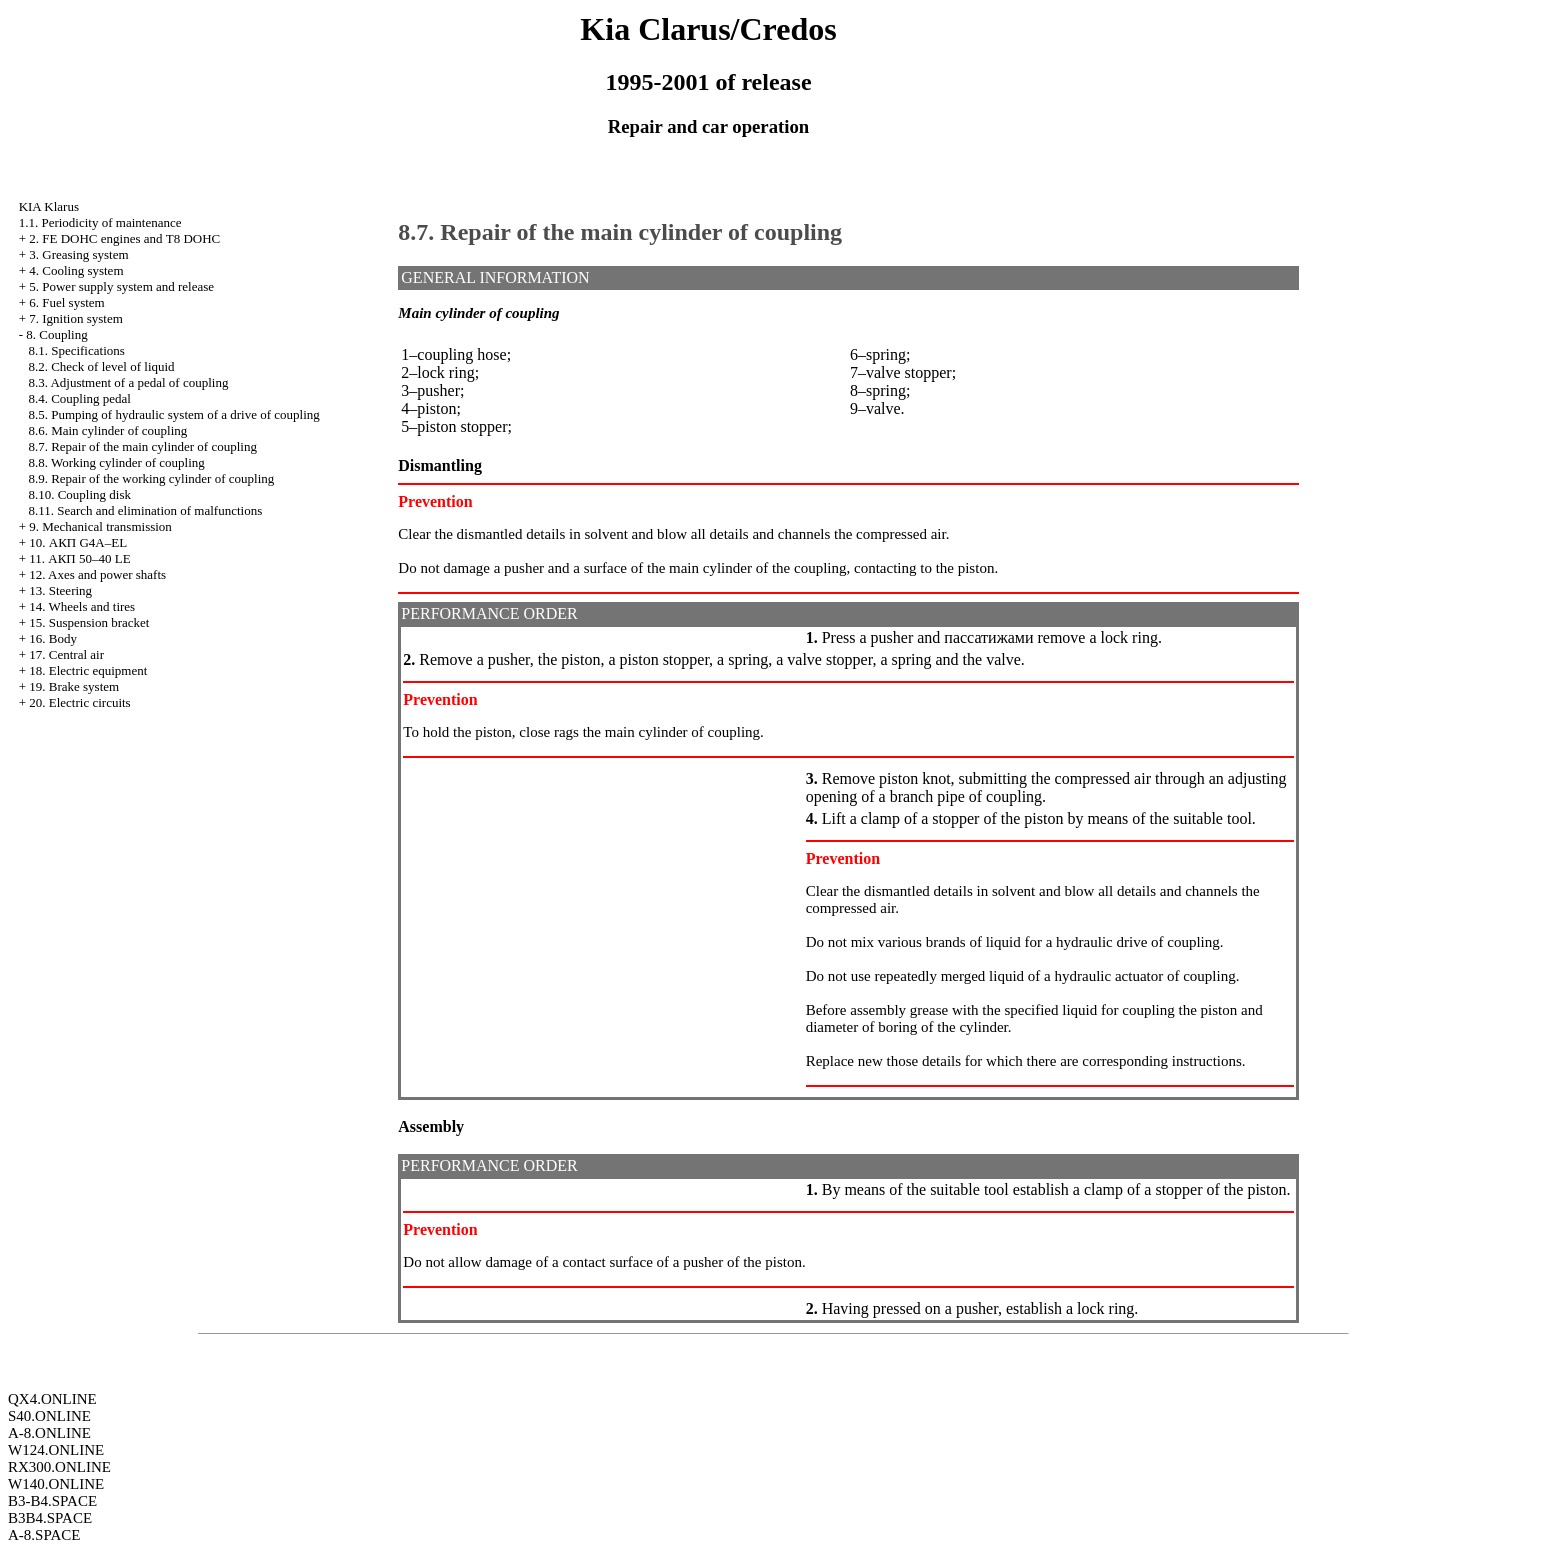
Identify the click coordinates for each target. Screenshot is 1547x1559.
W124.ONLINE (56, 1450)
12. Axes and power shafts (97, 574)
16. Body (53, 638)
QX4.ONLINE (52, 1399)
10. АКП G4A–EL (78, 542)
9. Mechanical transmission (100, 526)
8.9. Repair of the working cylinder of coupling (151, 478)
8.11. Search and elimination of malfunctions (145, 510)
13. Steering (60, 590)
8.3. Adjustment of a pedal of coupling (128, 382)
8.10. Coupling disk (79, 494)
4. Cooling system (76, 270)
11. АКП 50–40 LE (79, 558)
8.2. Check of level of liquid (101, 366)
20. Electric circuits (79, 702)
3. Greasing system (78, 254)
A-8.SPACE (44, 1535)
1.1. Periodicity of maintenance (100, 222)
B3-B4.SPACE (52, 1501)
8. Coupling (56, 334)
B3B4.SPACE (50, 1518)
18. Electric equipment (88, 670)
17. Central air (66, 654)
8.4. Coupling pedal (79, 398)
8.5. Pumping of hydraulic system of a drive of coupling (173, 414)
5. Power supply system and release (121, 286)
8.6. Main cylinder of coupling (107, 430)
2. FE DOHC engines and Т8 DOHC (124, 238)
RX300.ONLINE (59, 1467)
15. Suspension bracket (89, 622)
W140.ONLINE (56, 1484)
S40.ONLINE (49, 1416)
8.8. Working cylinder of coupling (116, 462)
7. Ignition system (76, 318)
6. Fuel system (66, 302)
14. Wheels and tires (82, 606)
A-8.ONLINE (49, 1433)
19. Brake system (74, 686)
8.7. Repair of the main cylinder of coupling (142, 446)
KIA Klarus (49, 206)
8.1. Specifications (76, 350)
